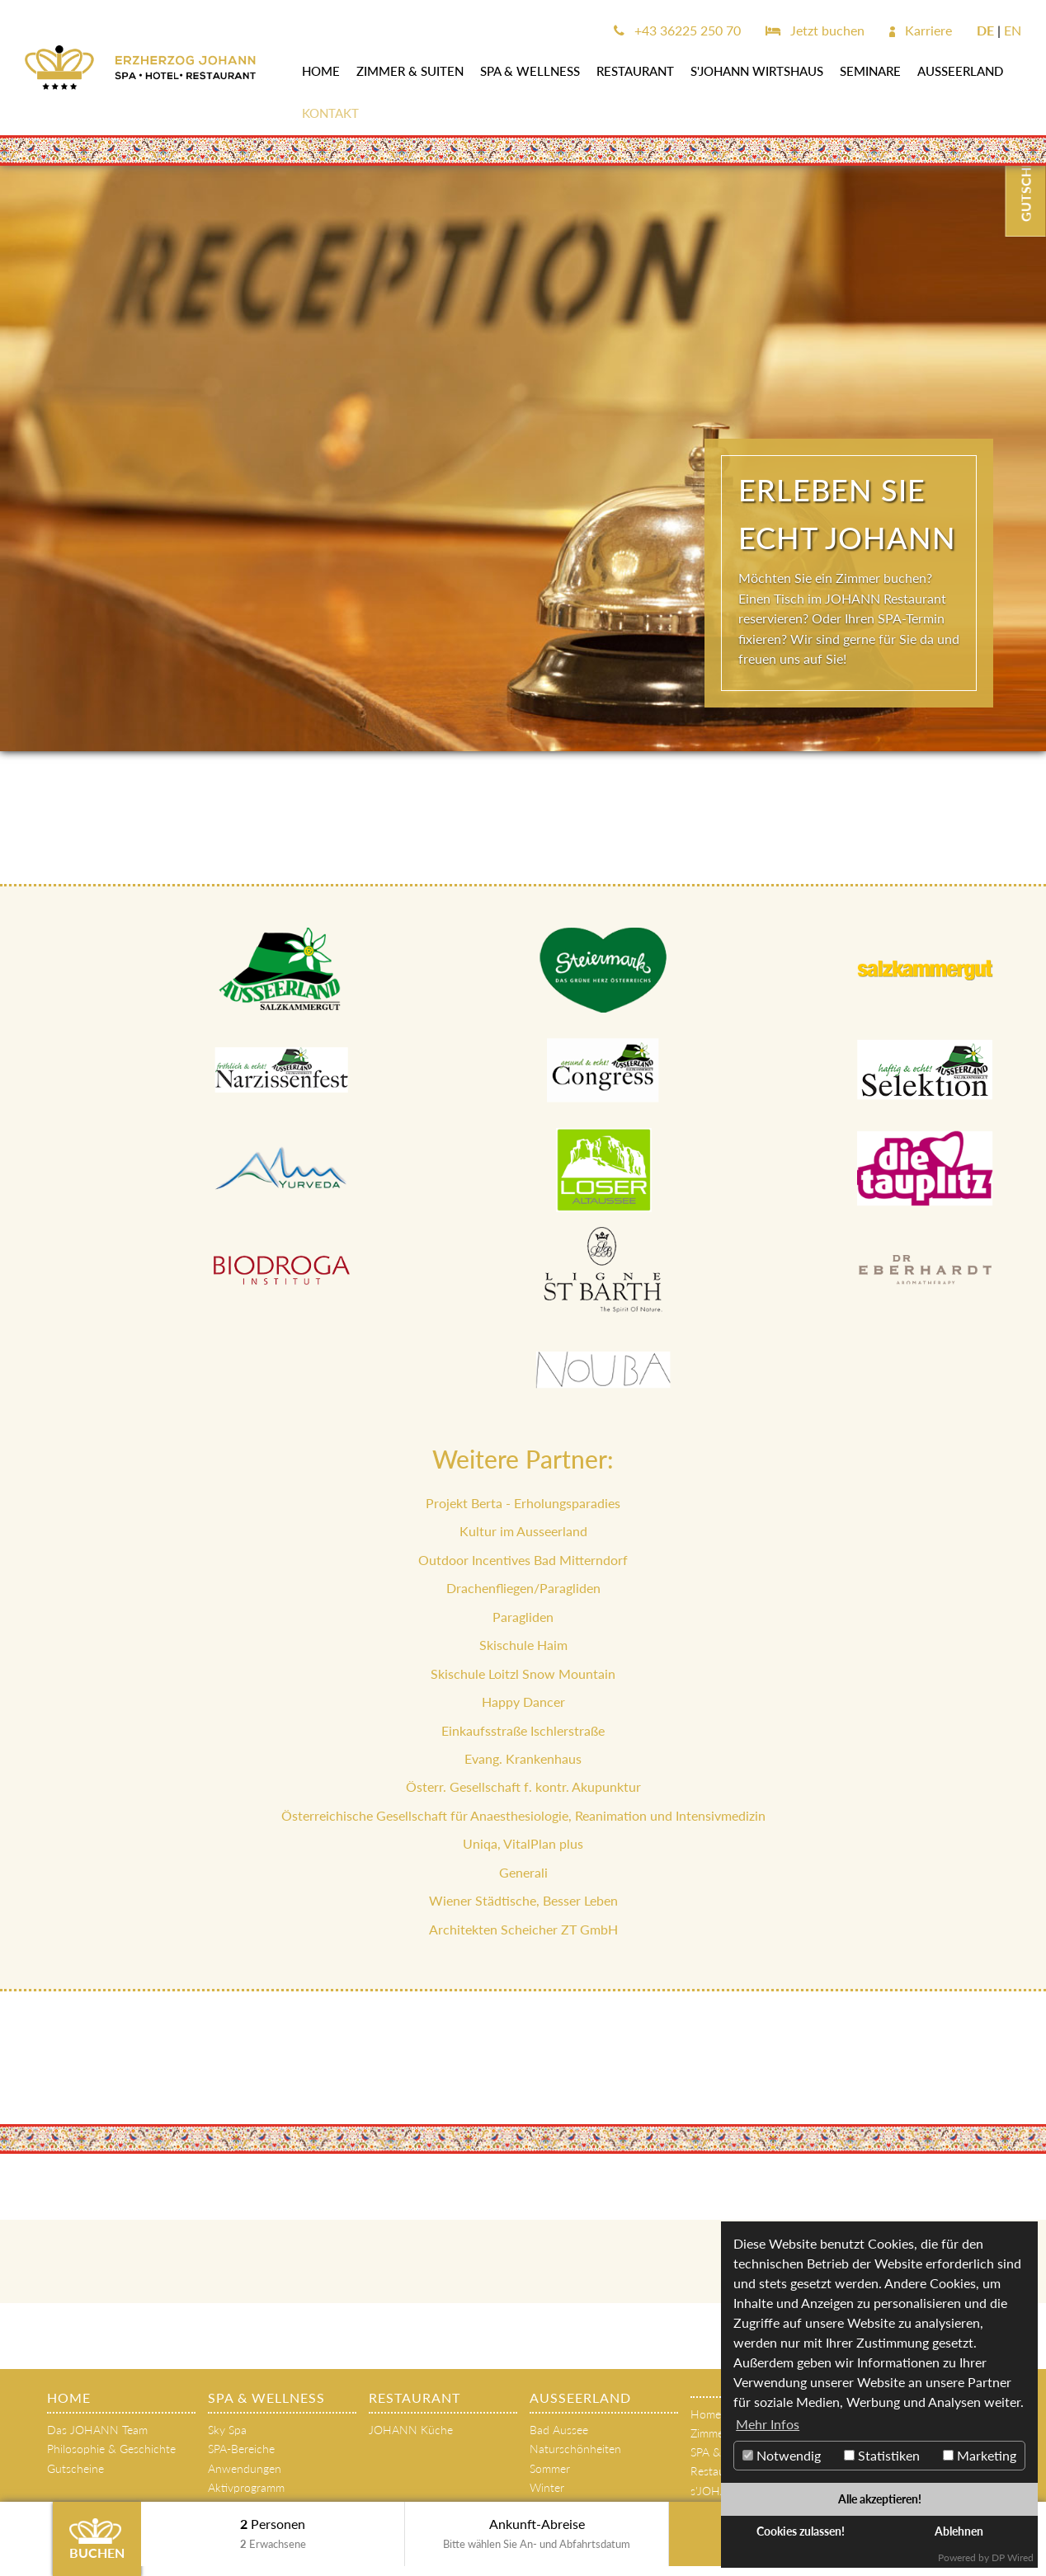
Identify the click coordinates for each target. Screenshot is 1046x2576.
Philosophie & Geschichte (111, 2449)
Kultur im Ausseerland (523, 1531)
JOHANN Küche (411, 2430)
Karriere (920, 30)
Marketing (979, 2455)
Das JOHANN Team (97, 2430)
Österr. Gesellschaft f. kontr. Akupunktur (523, 1786)
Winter (547, 2487)
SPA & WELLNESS (530, 70)
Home (321, 70)
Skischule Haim (523, 1644)
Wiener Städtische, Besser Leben (523, 1900)
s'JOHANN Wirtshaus (756, 70)
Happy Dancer (523, 1701)
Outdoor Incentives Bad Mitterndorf (523, 1560)
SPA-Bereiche (241, 2449)
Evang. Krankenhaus (523, 1758)
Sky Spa (227, 2430)
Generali (523, 1872)
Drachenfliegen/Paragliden (523, 1588)
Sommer (550, 2468)
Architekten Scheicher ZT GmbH (523, 1929)
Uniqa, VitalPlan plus (523, 1843)
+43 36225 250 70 (677, 30)
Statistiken (882, 2455)
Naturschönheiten (575, 2449)
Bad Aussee (559, 2430)
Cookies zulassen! (800, 2531)
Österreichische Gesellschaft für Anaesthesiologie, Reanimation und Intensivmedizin (523, 1815)
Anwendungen (244, 2468)
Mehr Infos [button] (767, 2424)
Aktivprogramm (246, 2487)
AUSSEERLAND (960, 70)
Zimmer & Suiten (410, 70)
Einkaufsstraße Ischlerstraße (523, 1730)
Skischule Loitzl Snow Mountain (523, 1673)
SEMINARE (870, 70)
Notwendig (781, 2455)
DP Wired (1013, 2557)
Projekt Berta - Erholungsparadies (523, 1503)
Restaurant (635, 70)
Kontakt (330, 113)
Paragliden (523, 1616)
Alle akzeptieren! (879, 2499)
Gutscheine (75, 2468)
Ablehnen (959, 2531)
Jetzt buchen (815, 30)
